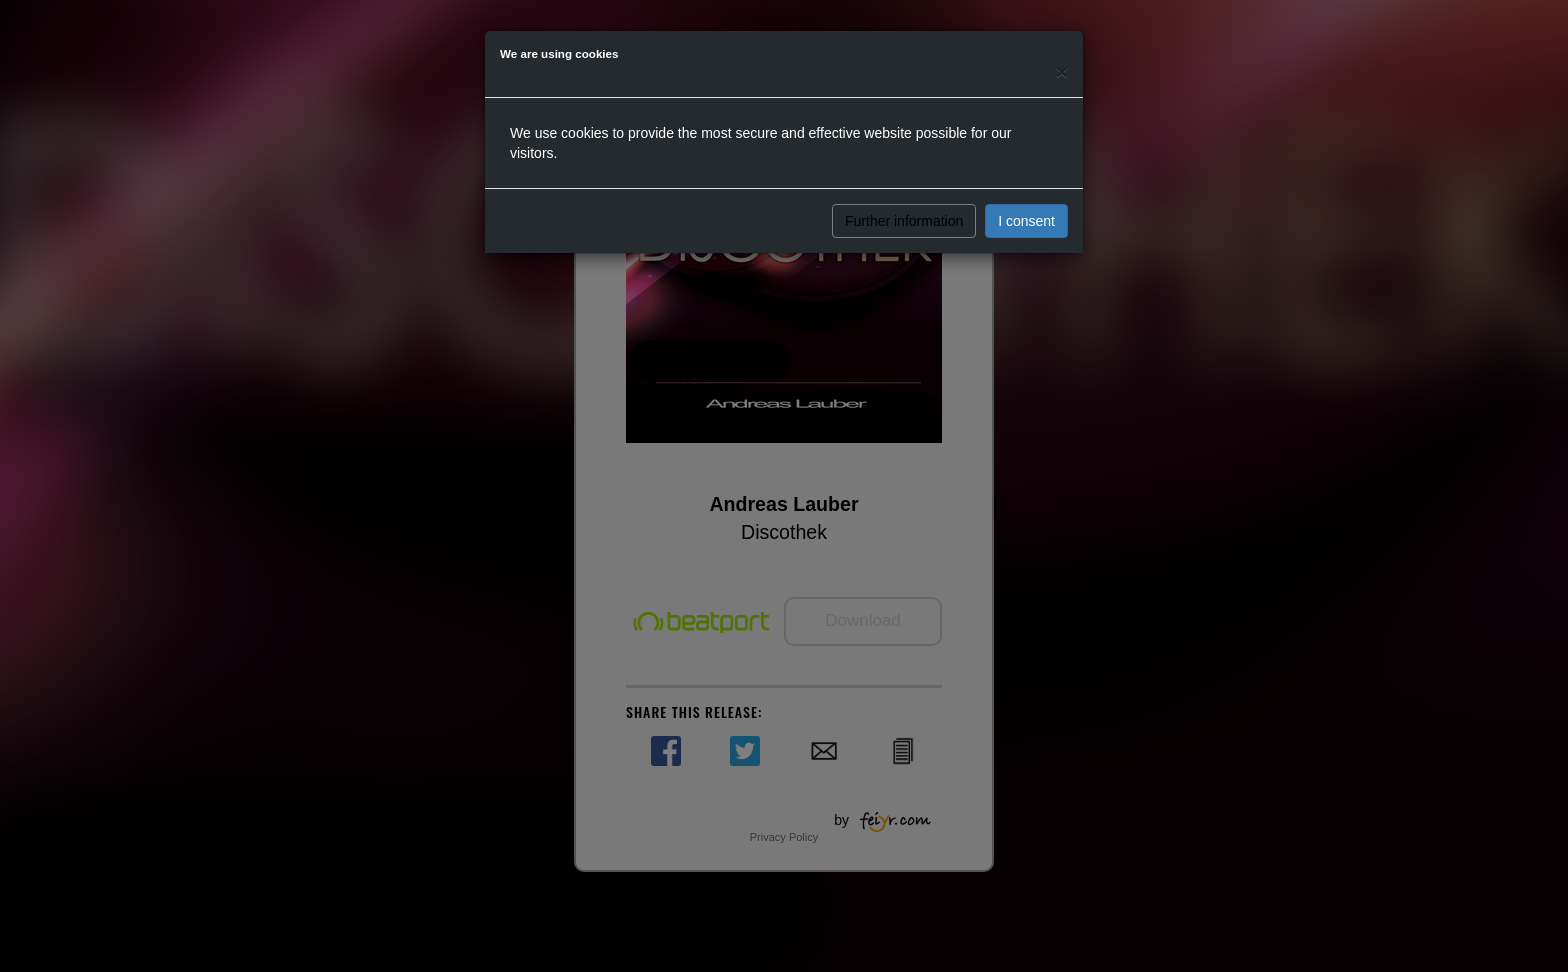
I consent (1026, 221)
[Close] (1062, 71)
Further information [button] (904, 221)
